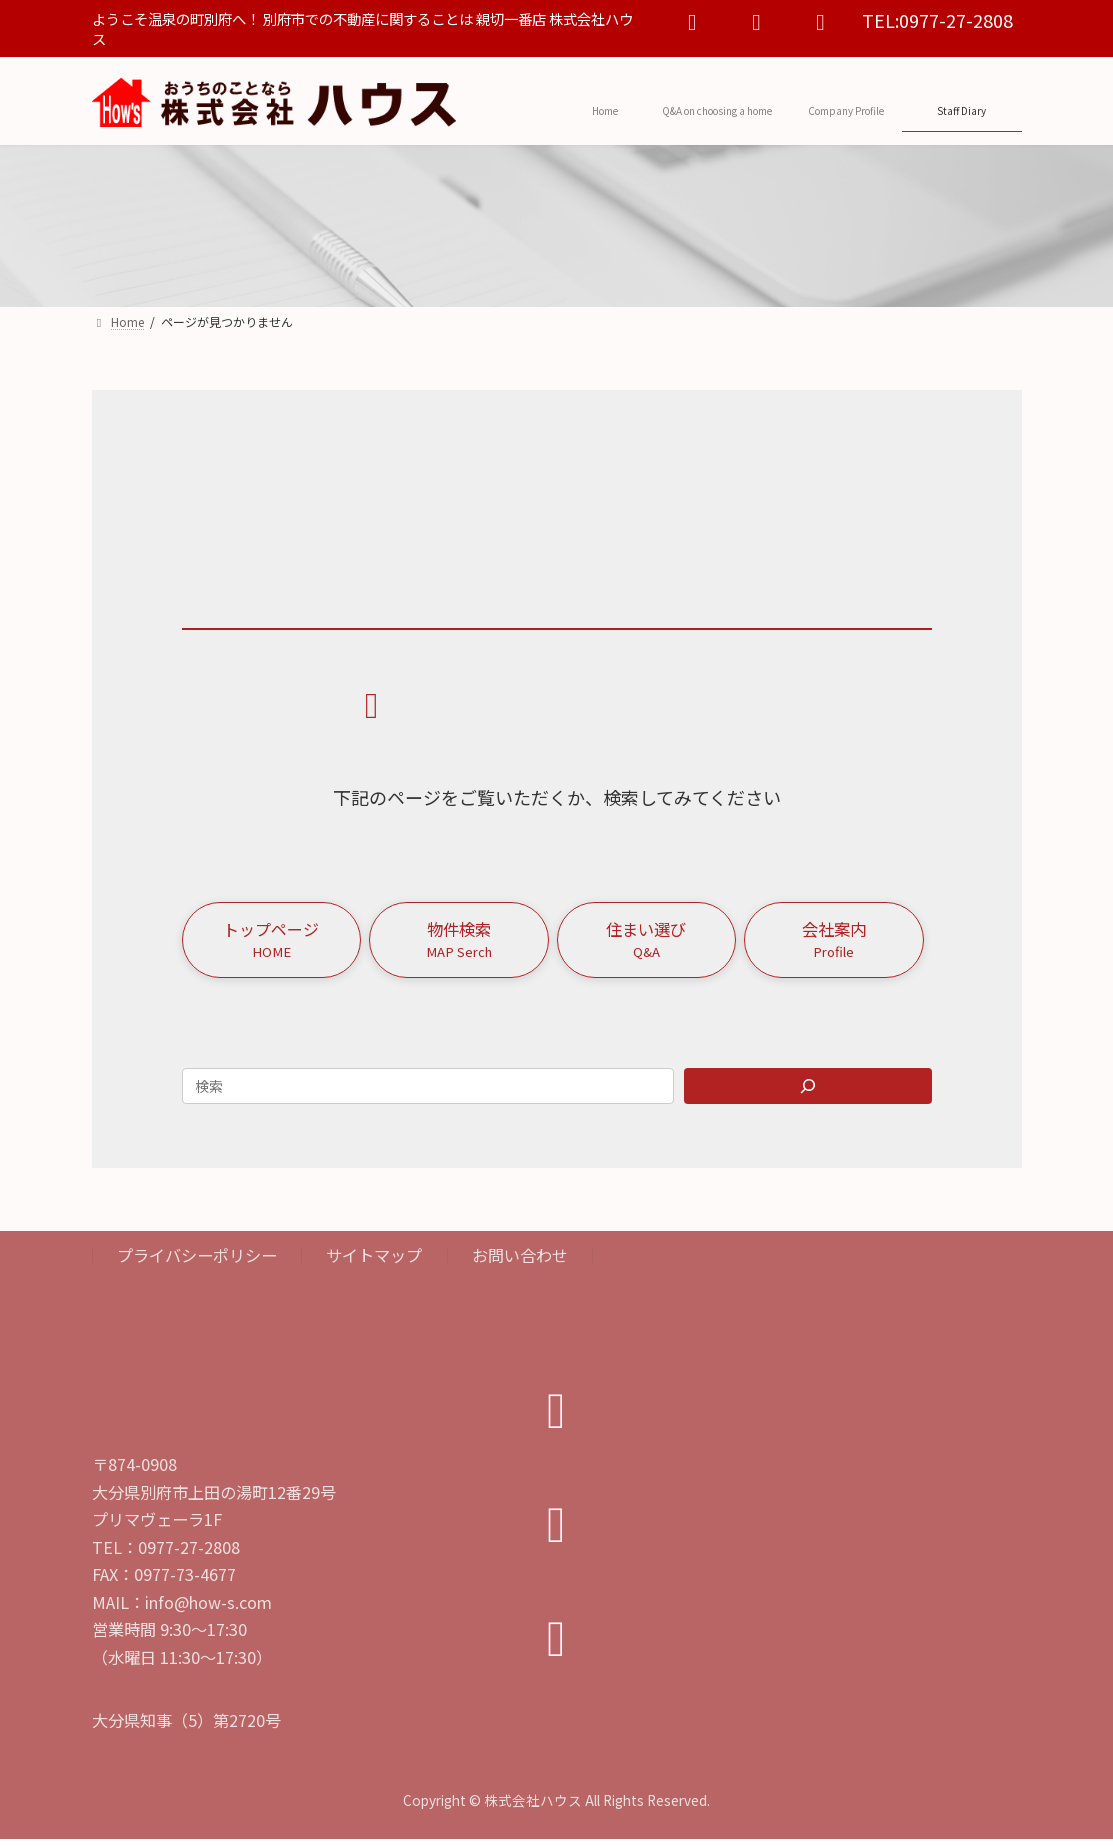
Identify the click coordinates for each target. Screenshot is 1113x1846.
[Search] (808, 1093)
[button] (272, 943)
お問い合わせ (520, 1263)
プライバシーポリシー (197, 1263)
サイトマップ (374, 1263)
